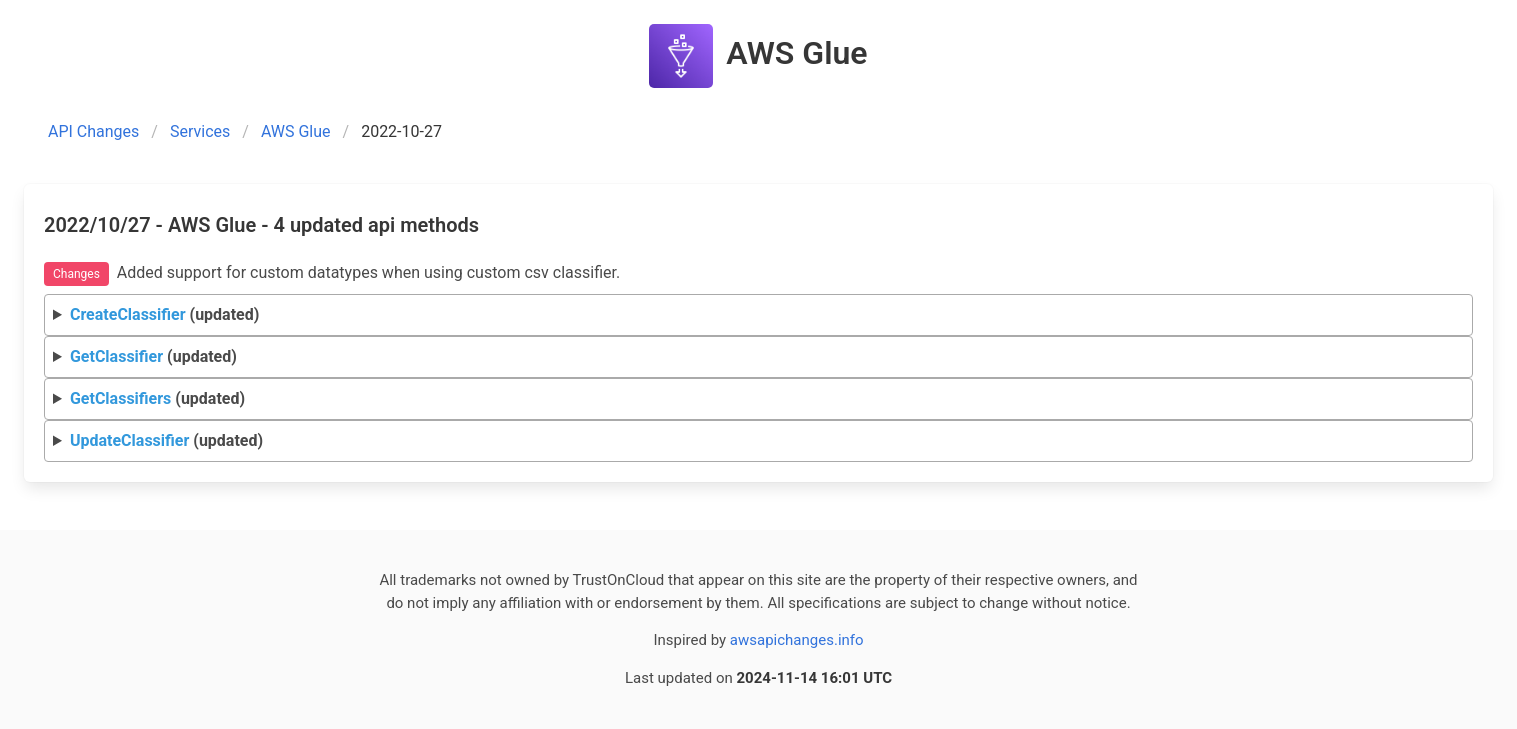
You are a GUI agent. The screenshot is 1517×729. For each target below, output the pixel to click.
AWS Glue (296, 131)
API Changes (93, 131)
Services (200, 131)
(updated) (164, 314)
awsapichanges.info (797, 640)
